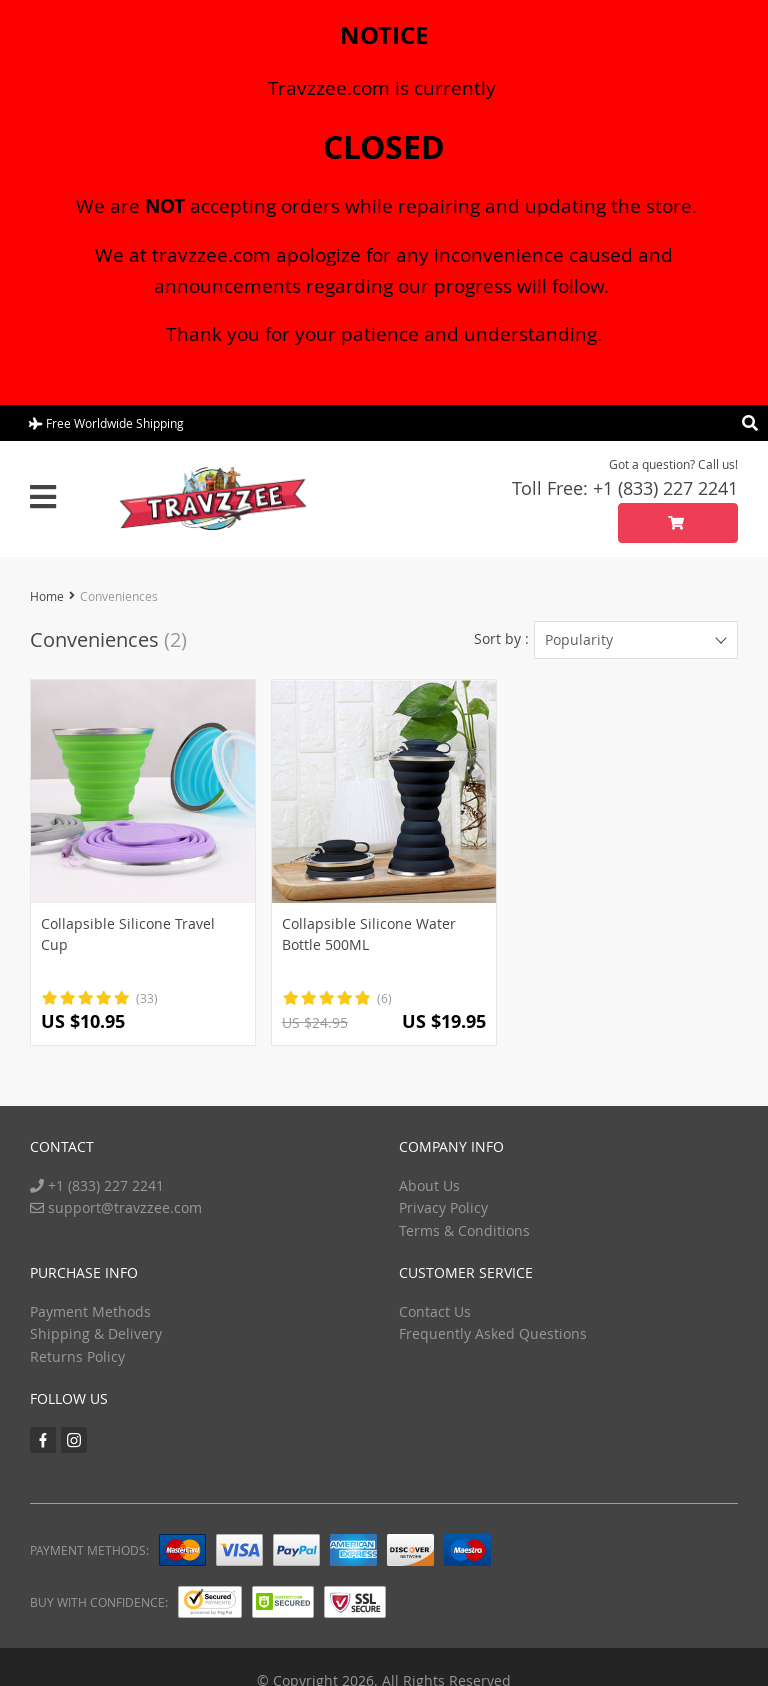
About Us (429, 1185)
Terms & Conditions (464, 1230)
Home (47, 596)
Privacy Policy (443, 1207)
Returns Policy (77, 1356)
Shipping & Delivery (96, 1333)
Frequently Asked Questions (493, 1333)
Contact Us (435, 1311)
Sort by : (501, 638)
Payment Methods (90, 1311)
